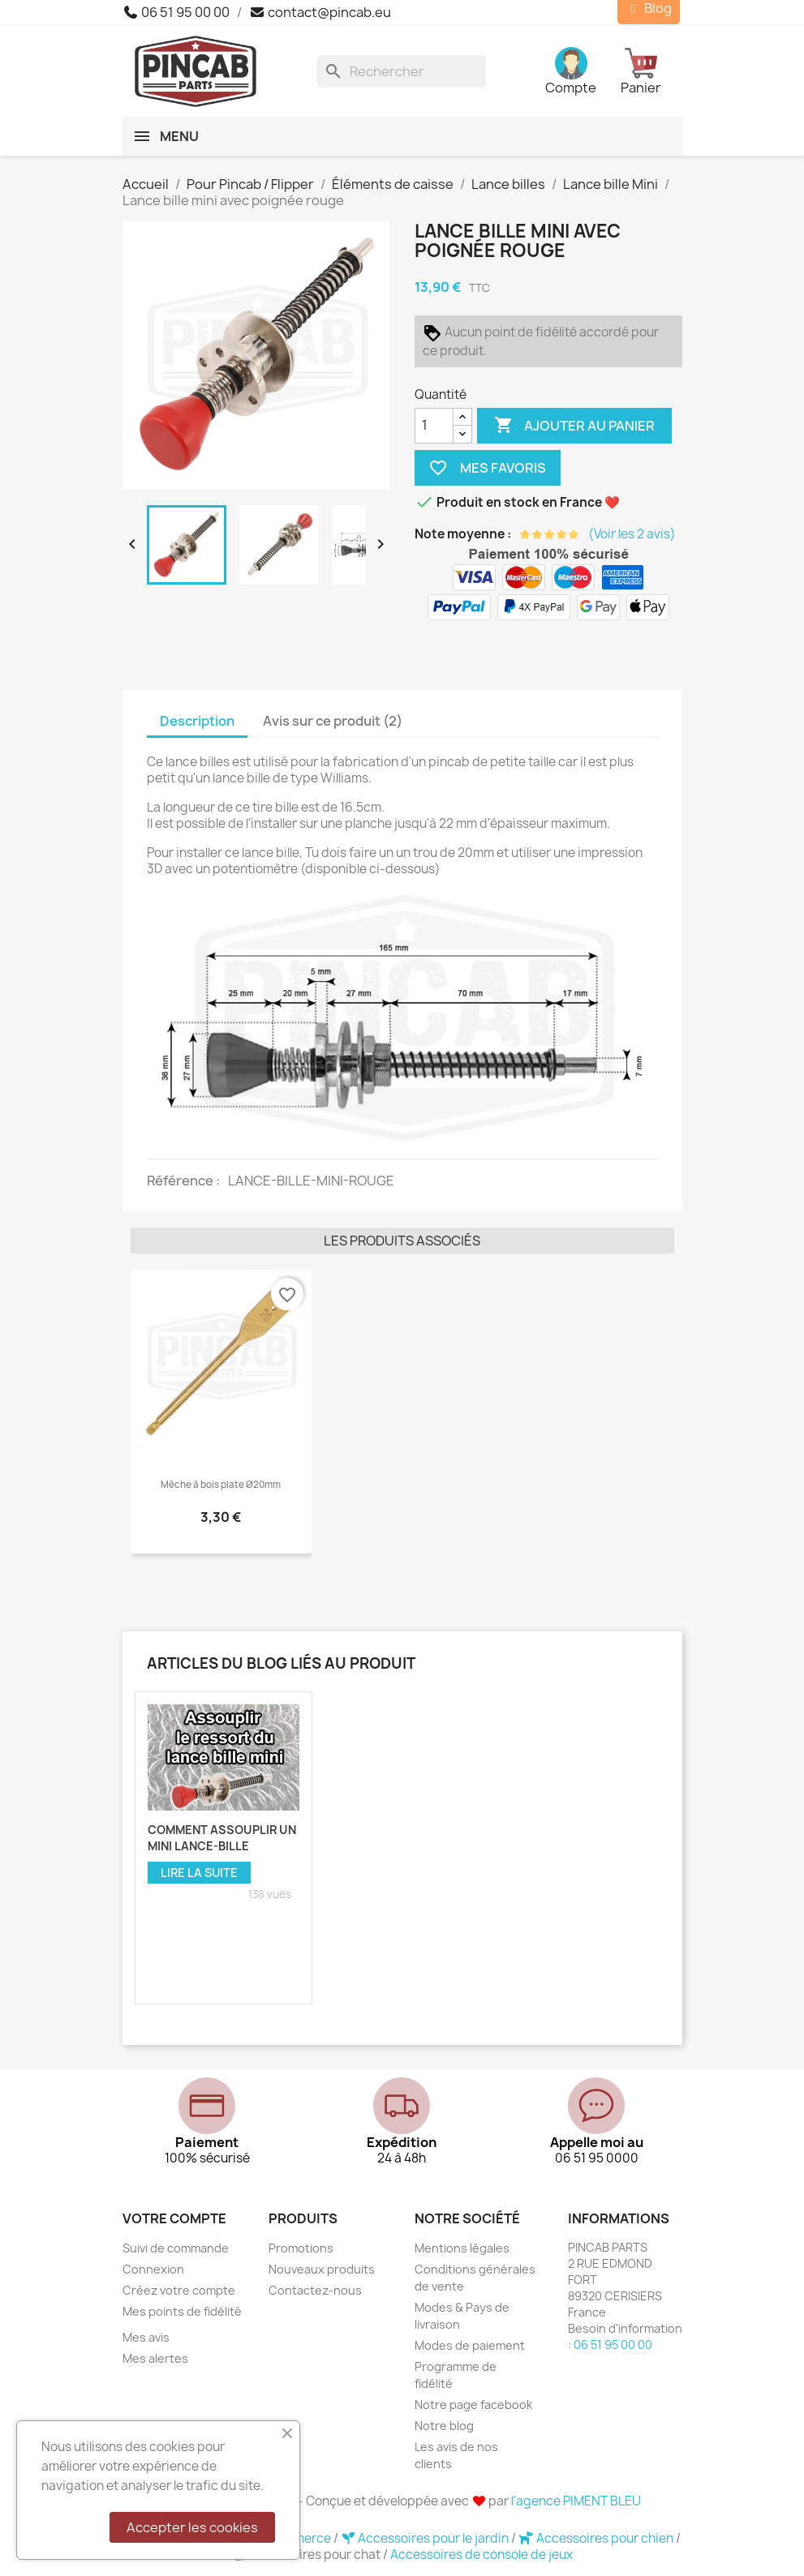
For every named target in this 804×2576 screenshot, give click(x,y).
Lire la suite (199, 1872)
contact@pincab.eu (320, 12)
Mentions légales (462, 2248)
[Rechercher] (401, 71)
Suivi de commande (176, 2248)
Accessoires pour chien (597, 2538)
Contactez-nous (315, 2290)
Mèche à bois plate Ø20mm (221, 1484)
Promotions (301, 2248)
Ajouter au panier (574, 425)
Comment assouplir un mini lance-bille (222, 1838)
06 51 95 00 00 (176, 12)
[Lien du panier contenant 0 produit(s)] (651, 71)
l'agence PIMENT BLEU (576, 2501)
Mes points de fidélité (182, 2311)
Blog (649, 8)
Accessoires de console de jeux (481, 2554)
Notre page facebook (473, 2404)
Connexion (153, 2269)
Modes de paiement (470, 2345)
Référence (181, 1180)
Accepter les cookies (192, 2527)
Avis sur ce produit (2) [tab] (332, 721)
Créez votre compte (179, 2290)
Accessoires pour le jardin (426, 2538)
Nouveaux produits (322, 2269)
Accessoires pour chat (307, 2554)
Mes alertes (155, 2358)
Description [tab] (197, 721)
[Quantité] (434, 426)
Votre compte (174, 2218)
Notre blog (444, 2425)
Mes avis (146, 2337)
